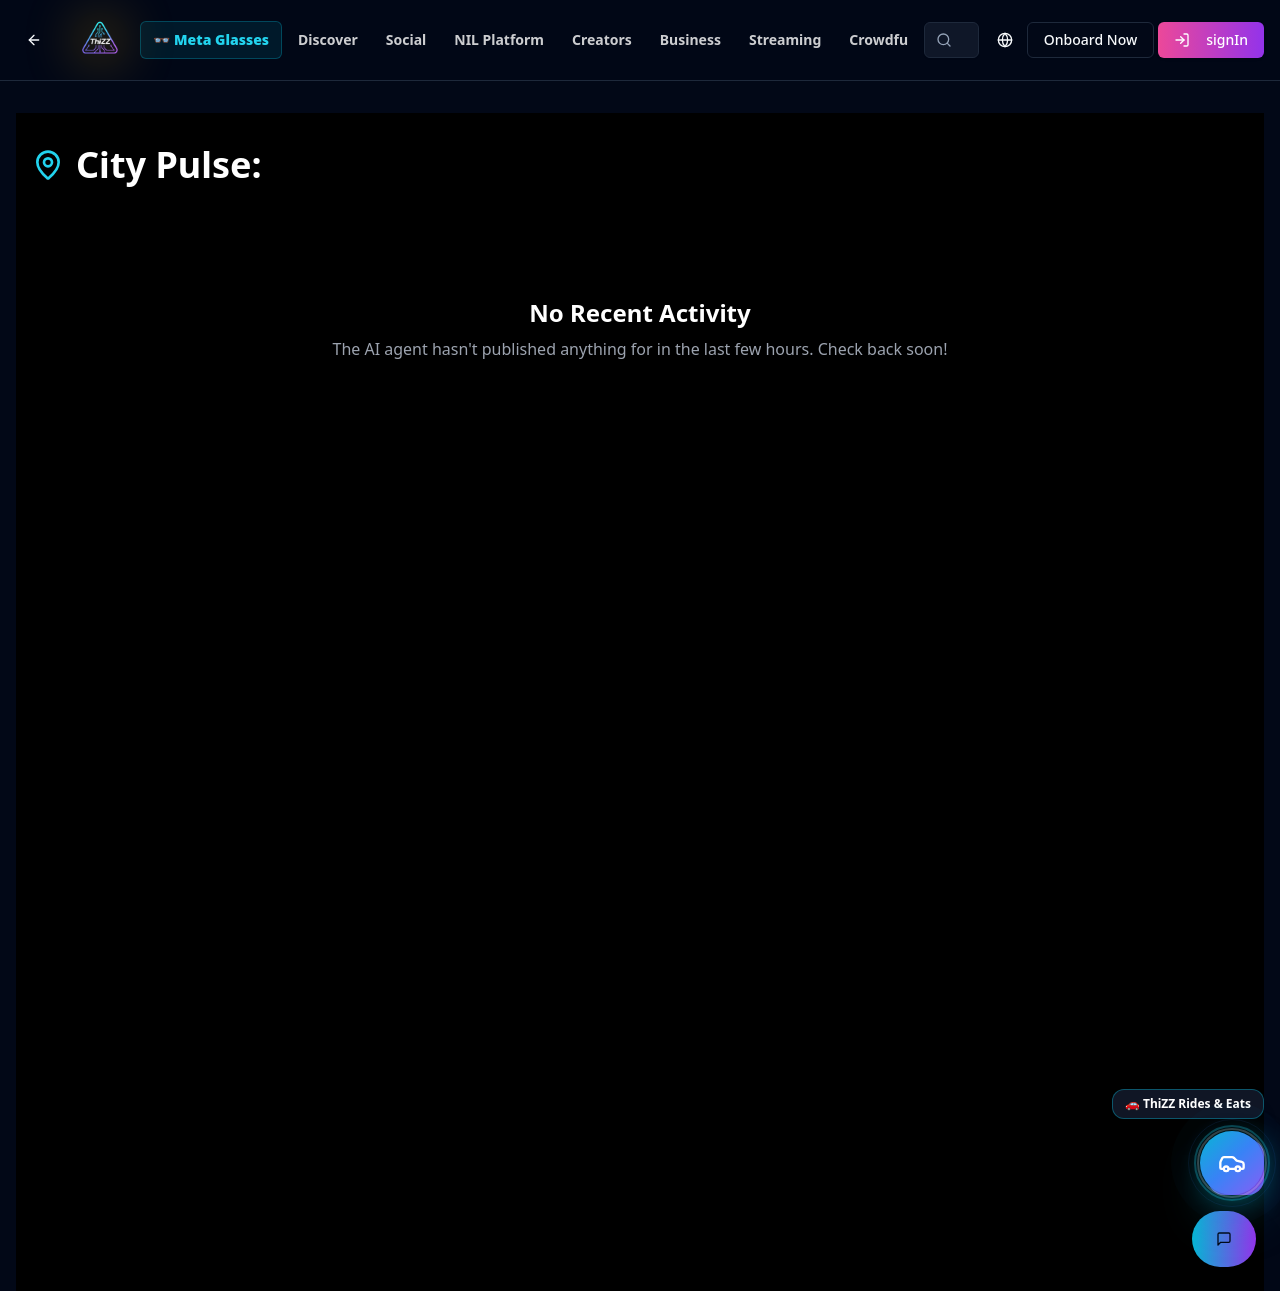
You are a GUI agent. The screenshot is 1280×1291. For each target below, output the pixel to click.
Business (690, 39)
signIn (1211, 39)
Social (406, 39)
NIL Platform (499, 39)
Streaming (785, 39)
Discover (328, 39)
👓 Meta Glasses (211, 39)
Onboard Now (1090, 39)
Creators (602, 39)
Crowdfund (887, 39)
